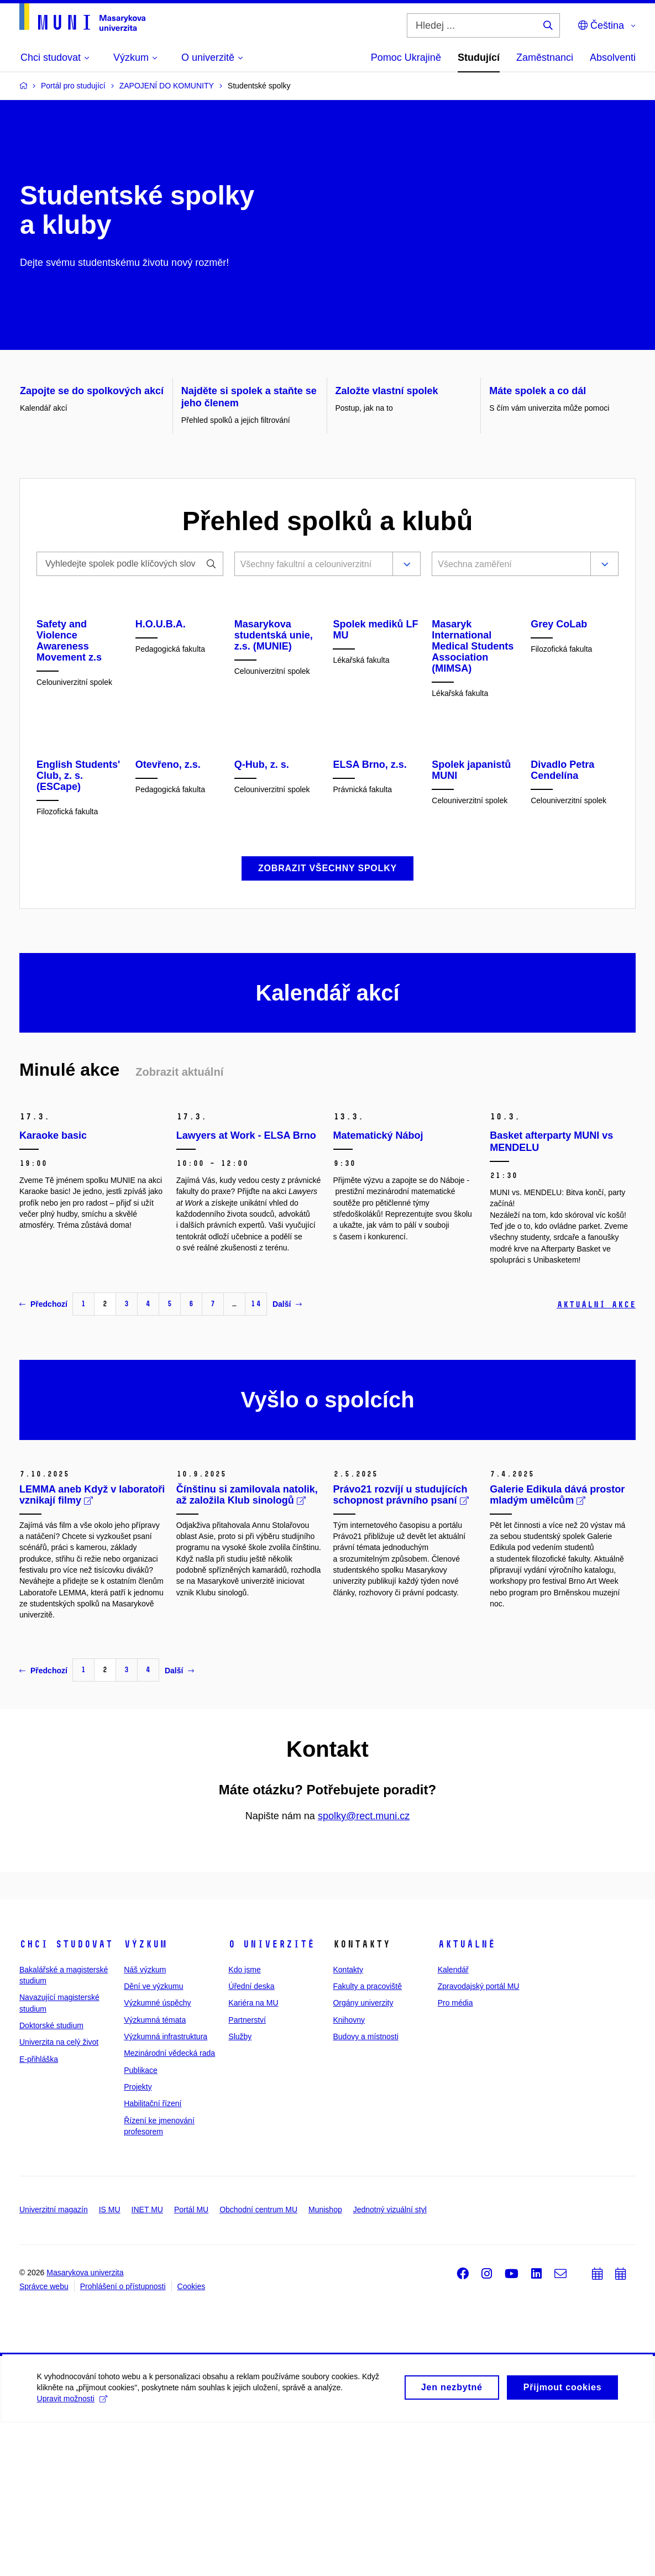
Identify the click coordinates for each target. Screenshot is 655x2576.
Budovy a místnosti (365, 2189)
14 (255, 1457)
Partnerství (247, 2173)
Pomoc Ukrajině (406, 57)
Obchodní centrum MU (258, 2362)
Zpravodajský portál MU (479, 2139)
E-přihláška (38, 2212)
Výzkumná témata (155, 2173)
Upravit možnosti (74, 2558)
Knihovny (349, 2173)
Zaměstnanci (544, 57)
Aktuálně (466, 2097)
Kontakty (348, 2122)
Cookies (191, 2439)
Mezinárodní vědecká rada (169, 2206)
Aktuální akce (596, 1457)
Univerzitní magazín (53, 2362)
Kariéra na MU (253, 2156)
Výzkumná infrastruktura (165, 2189)
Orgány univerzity (363, 2156)
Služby (239, 2189)
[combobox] (312, 565)
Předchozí (43, 1457)
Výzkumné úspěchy (157, 2156)
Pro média (455, 2156)
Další (287, 1457)
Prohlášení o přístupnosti (123, 2439)
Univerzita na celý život (58, 2195)
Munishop (325, 2362)
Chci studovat (66, 2097)
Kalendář (453, 2122)
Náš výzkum (145, 2122)
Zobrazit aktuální (179, 1225)
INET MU (147, 2362)
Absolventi (613, 57)
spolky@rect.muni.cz (364, 1969)
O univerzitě (271, 2097)
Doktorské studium (51, 2178)
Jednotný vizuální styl (390, 2362)
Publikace (141, 2223)
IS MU (109, 2362)
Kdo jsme (244, 2122)
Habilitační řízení (152, 2256)
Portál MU (191, 2362)
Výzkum (145, 2097)
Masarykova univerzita (84, 2425)
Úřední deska (251, 2139)
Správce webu (44, 2439)
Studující (479, 57)
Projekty (138, 2239)
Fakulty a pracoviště (367, 2139)
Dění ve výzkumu (153, 2139)
